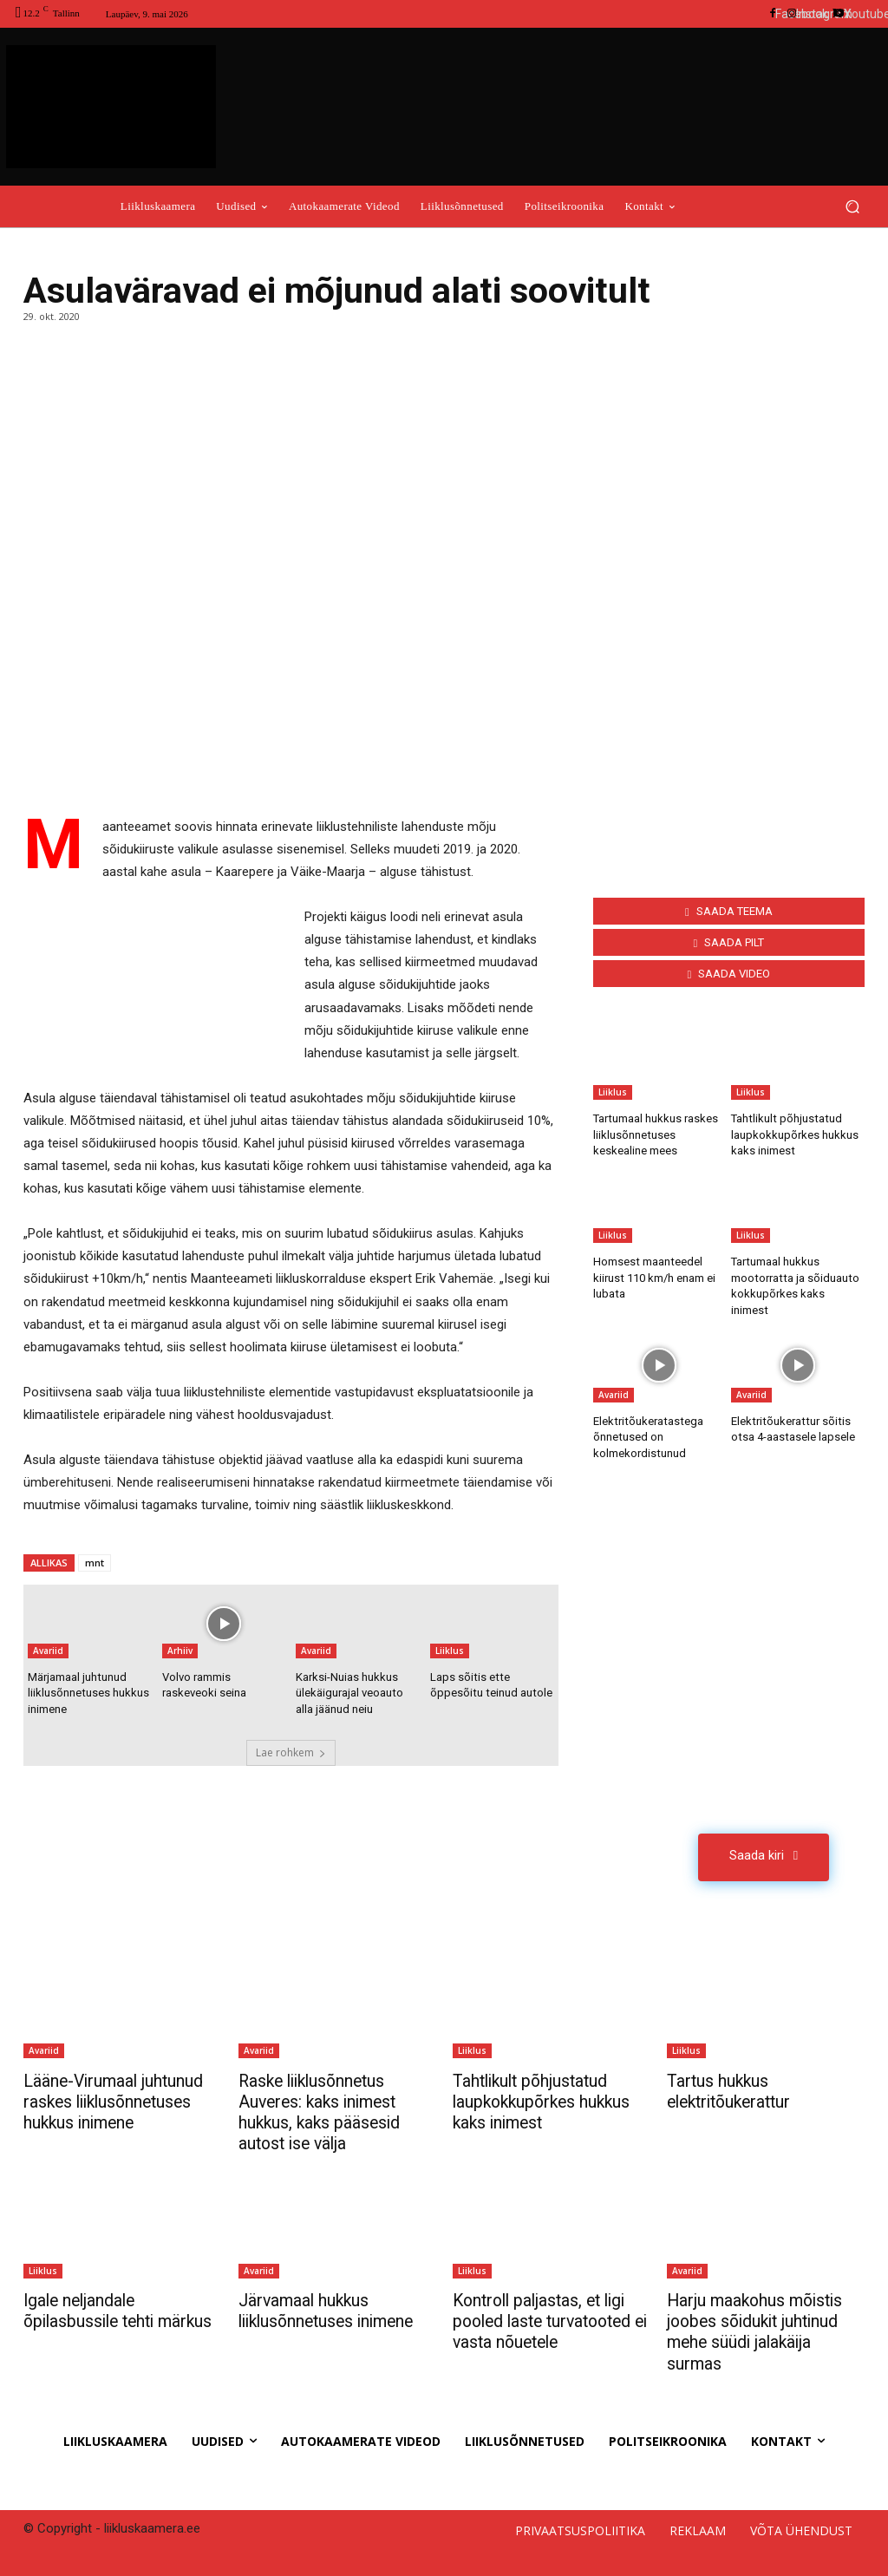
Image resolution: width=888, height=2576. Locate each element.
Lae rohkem (291, 1752)
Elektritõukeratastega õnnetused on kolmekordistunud (646, 1419)
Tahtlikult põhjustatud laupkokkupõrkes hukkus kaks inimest (795, 1134)
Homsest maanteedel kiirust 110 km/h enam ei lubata (654, 1277)
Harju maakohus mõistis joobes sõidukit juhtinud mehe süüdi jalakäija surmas (758, 2329)
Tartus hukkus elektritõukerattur (733, 2090)
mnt (94, 1562)
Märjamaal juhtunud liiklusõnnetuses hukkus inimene (88, 1692)
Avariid (48, 1650)
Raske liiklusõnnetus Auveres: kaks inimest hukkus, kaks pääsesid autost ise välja (321, 2111)
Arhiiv (180, 1650)
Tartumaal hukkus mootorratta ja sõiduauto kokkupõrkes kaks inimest (797, 1277)
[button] (852, 206)
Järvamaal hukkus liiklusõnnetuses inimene (331, 2309)
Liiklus (449, 1650)
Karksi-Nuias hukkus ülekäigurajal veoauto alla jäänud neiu (349, 1692)
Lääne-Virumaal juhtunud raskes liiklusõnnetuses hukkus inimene (115, 2100)
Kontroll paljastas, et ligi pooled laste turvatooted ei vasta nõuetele (548, 2319)
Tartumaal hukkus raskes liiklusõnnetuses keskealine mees (655, 1134)
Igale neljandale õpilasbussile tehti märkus (92, 2319)
